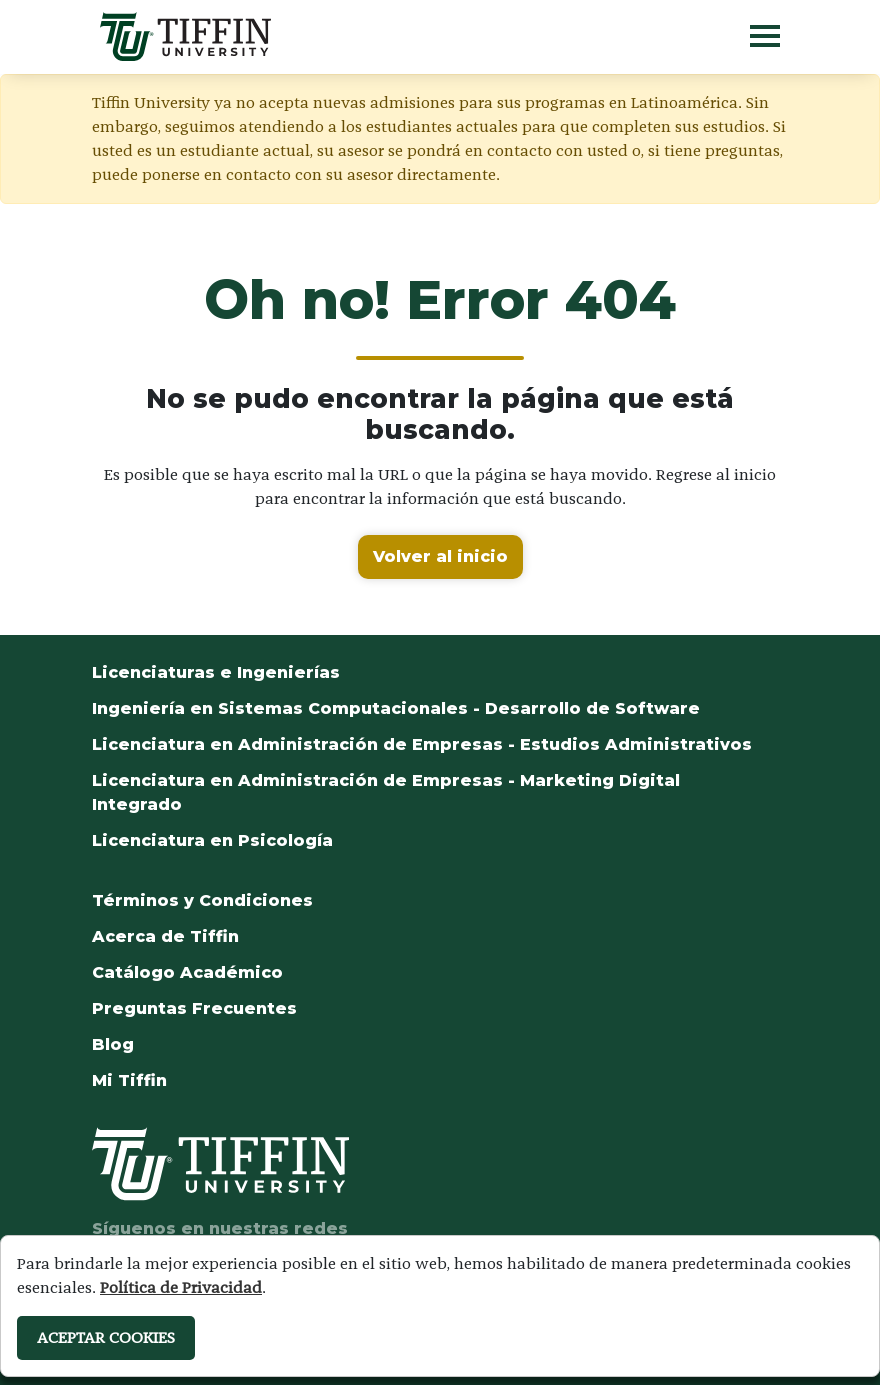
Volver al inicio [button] (440, 556)
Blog (113, 1044)
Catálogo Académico (187, 972)
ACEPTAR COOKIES (106, 1337)
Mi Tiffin (129, 1080)
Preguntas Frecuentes (194, 1008)
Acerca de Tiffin (165, 936)
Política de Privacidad (181, 1287)
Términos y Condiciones (202, 900)
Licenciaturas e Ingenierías (216, 672)
